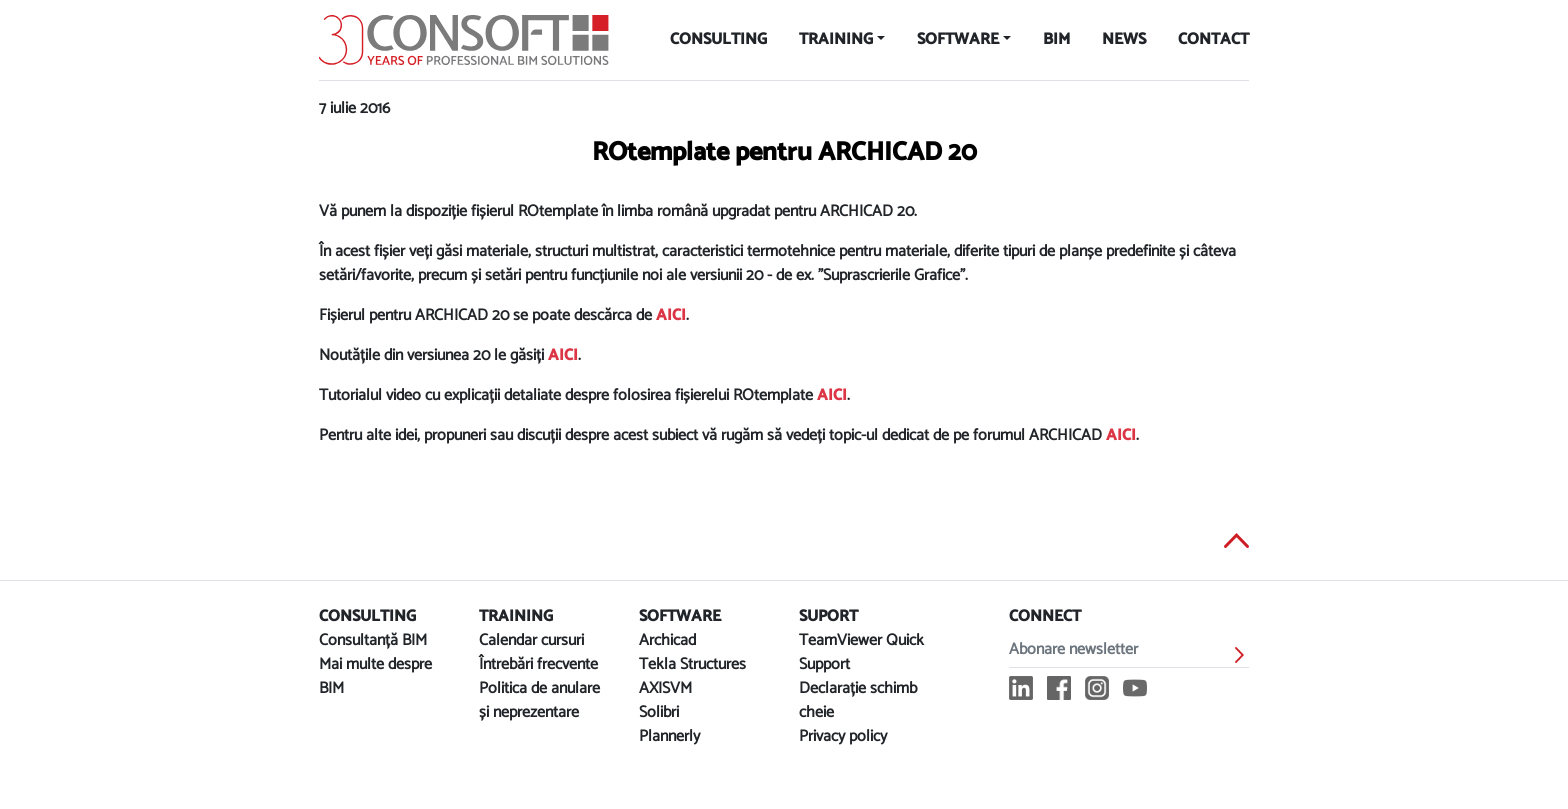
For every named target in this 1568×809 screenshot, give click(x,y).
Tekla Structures (692, 664)
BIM (1056, 39)
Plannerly (669, 736)
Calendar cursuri (531, 640)
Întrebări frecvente (538, 664)
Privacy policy (843, 736)
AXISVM (665, 688)
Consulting (718, 39)
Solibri (659, 712)
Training (836, 39)
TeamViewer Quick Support (861, 652)
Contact (1213, 39)
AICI (671, 315)
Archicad (667, 640)
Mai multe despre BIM (375, 676)
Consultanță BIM (373, 640)
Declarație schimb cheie (858, 700)
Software (958, 39)
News (1124, 39)
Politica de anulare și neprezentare (539, 700)
